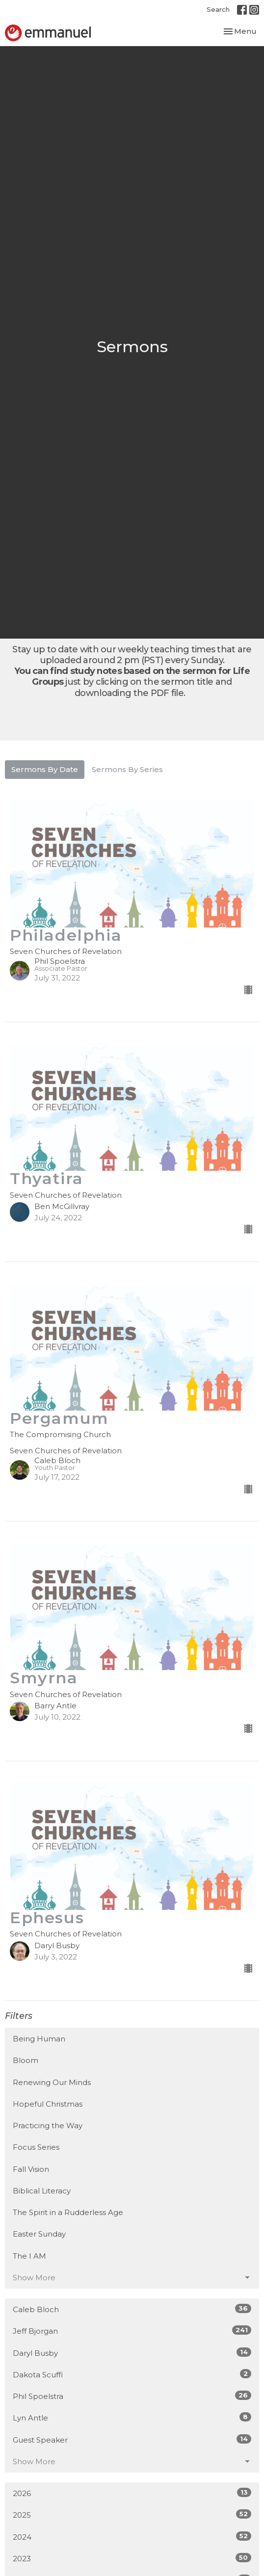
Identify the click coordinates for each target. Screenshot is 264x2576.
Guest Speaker (132, 2439)
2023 (132, 2558)
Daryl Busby (132, 2352)
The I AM (29, 2256)
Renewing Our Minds (52, 2082)
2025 (132, 2514)
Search (218, 9)
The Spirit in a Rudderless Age (68, 2212)
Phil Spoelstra (132, 2396)
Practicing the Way (47, 2125)
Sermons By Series (127, 769)
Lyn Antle (132, 2417)
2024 (132, 2536)
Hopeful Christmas (47, 2104)
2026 (132, 2493)
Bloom (25, 2060)
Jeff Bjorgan (132, 2330)
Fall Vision (31, 2169)
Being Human (39, 2038)
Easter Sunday (39, 2234)
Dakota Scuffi (132, 2374)
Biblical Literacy (42, 2190)
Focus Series (36, 2147)
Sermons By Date (44, 769)
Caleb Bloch (132, 2309)
